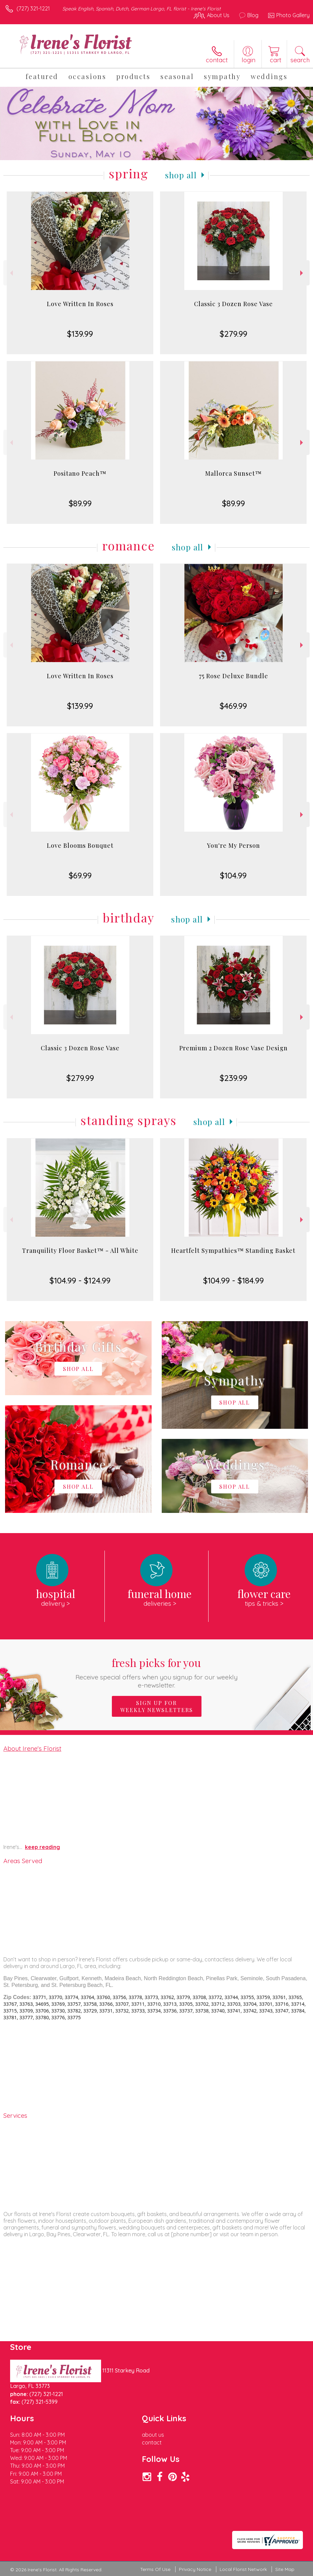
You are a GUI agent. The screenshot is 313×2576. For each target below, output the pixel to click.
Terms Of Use (155, 2569)
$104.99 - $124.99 (80, 1280)
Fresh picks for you (156, 1672)
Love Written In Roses (80, 304)
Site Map (284, 2569)
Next (302, 273)
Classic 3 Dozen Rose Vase (233, 304)
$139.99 (80, 334)
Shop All (181, 175)
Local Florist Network (243, 2569)
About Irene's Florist (32, 1748)
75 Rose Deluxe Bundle (233, 676)
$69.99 (80, 875)
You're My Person (233, 845)
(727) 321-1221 (33, 8)
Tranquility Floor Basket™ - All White (80, 1250)
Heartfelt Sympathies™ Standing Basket (233, 1250)
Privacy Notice (195, 2569)
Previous (10, 273)
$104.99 (233, 875)
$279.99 (233, 334)
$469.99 (233, 706)
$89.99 (80, 503)
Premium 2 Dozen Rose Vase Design (233, 1048)
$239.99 (233, 1078)
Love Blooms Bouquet (80, 845)
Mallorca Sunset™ (233, 473)
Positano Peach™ (80, 473)
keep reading (42, 1847)
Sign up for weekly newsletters (156, 1706)
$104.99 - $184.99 (233, 1280)
